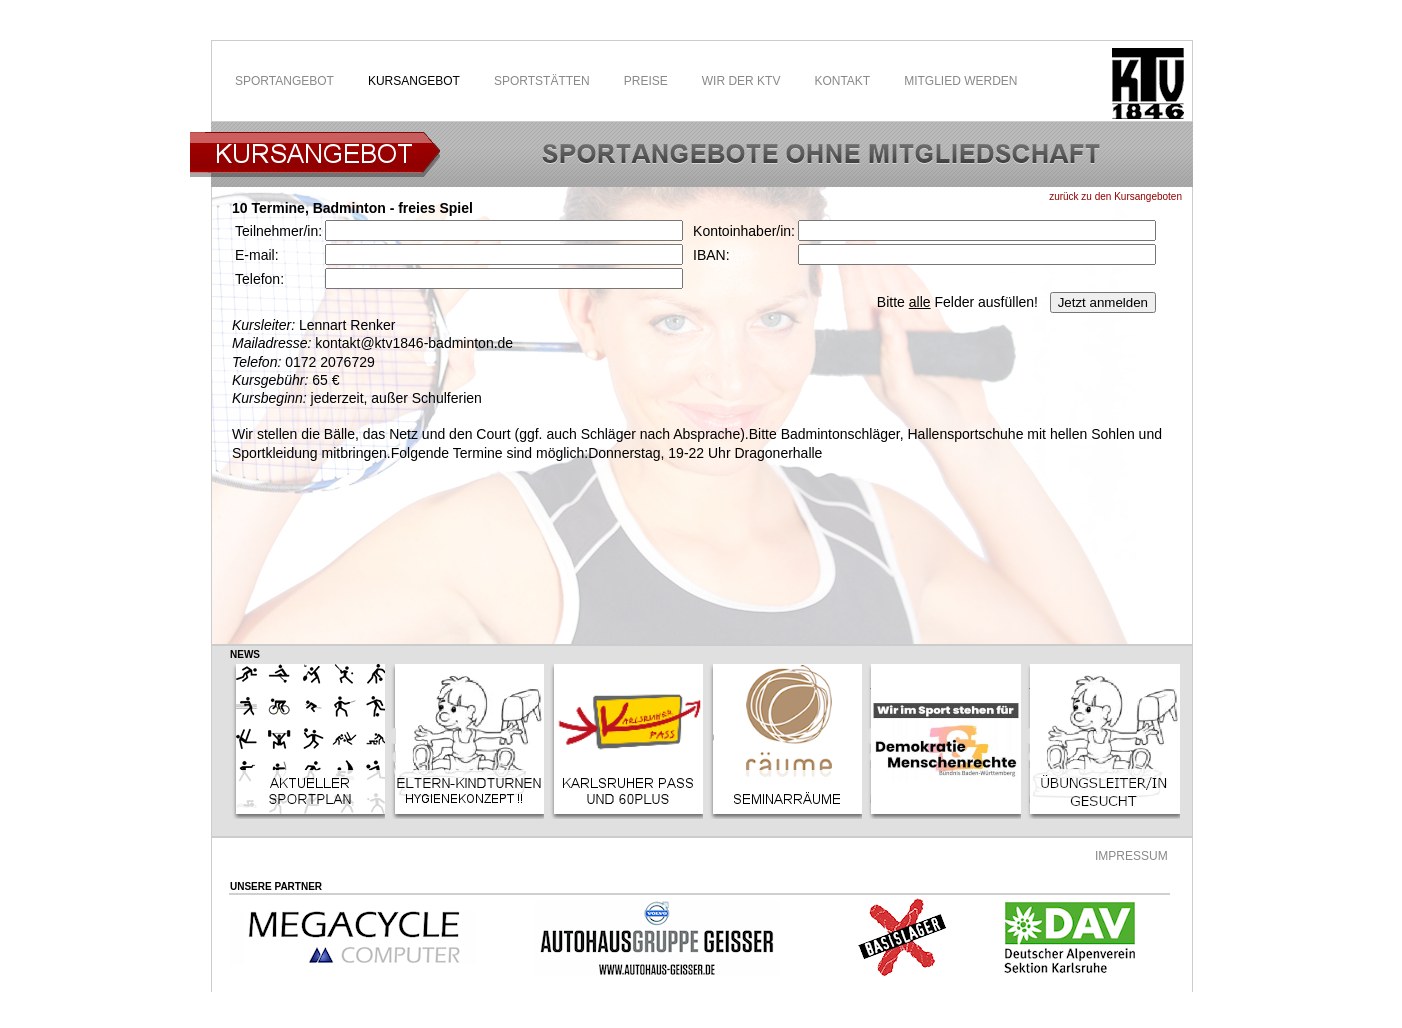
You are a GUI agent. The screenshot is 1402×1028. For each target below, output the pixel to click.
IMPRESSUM (1131, 856)
